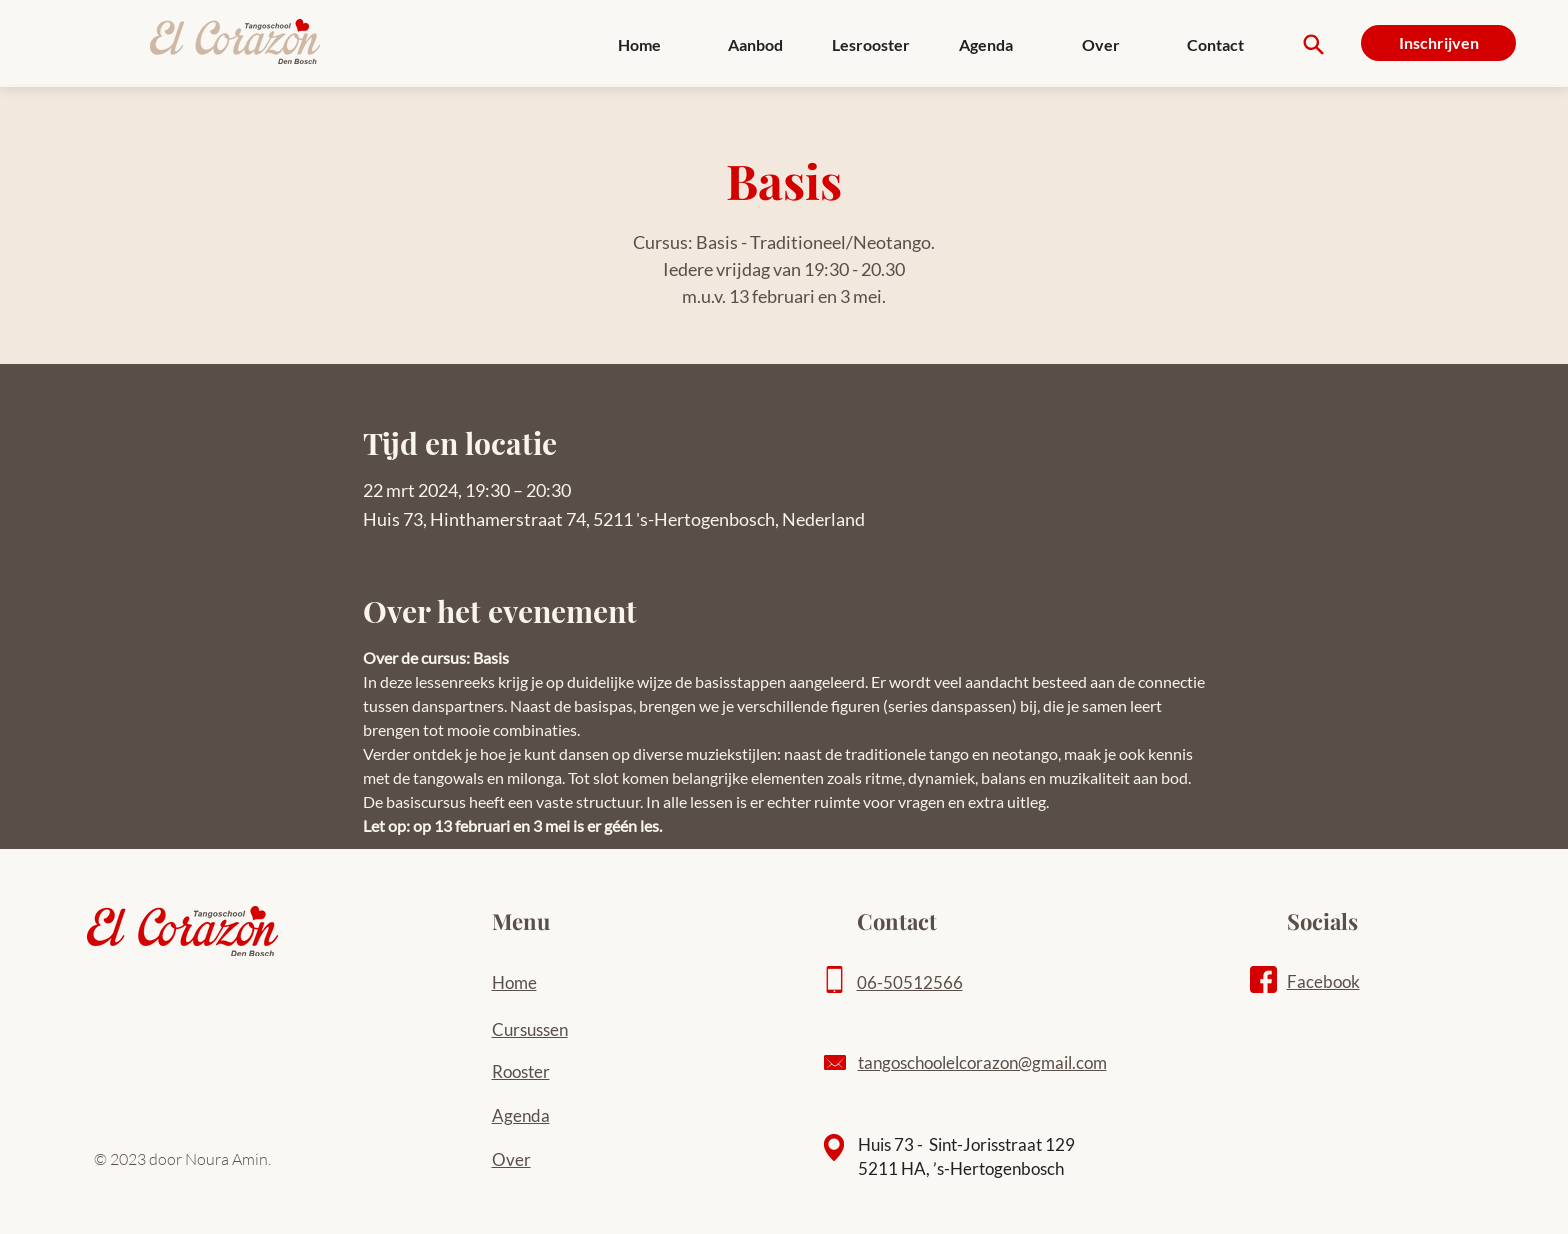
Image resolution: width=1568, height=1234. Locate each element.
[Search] (1313, 44)
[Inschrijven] (1438, 43)
